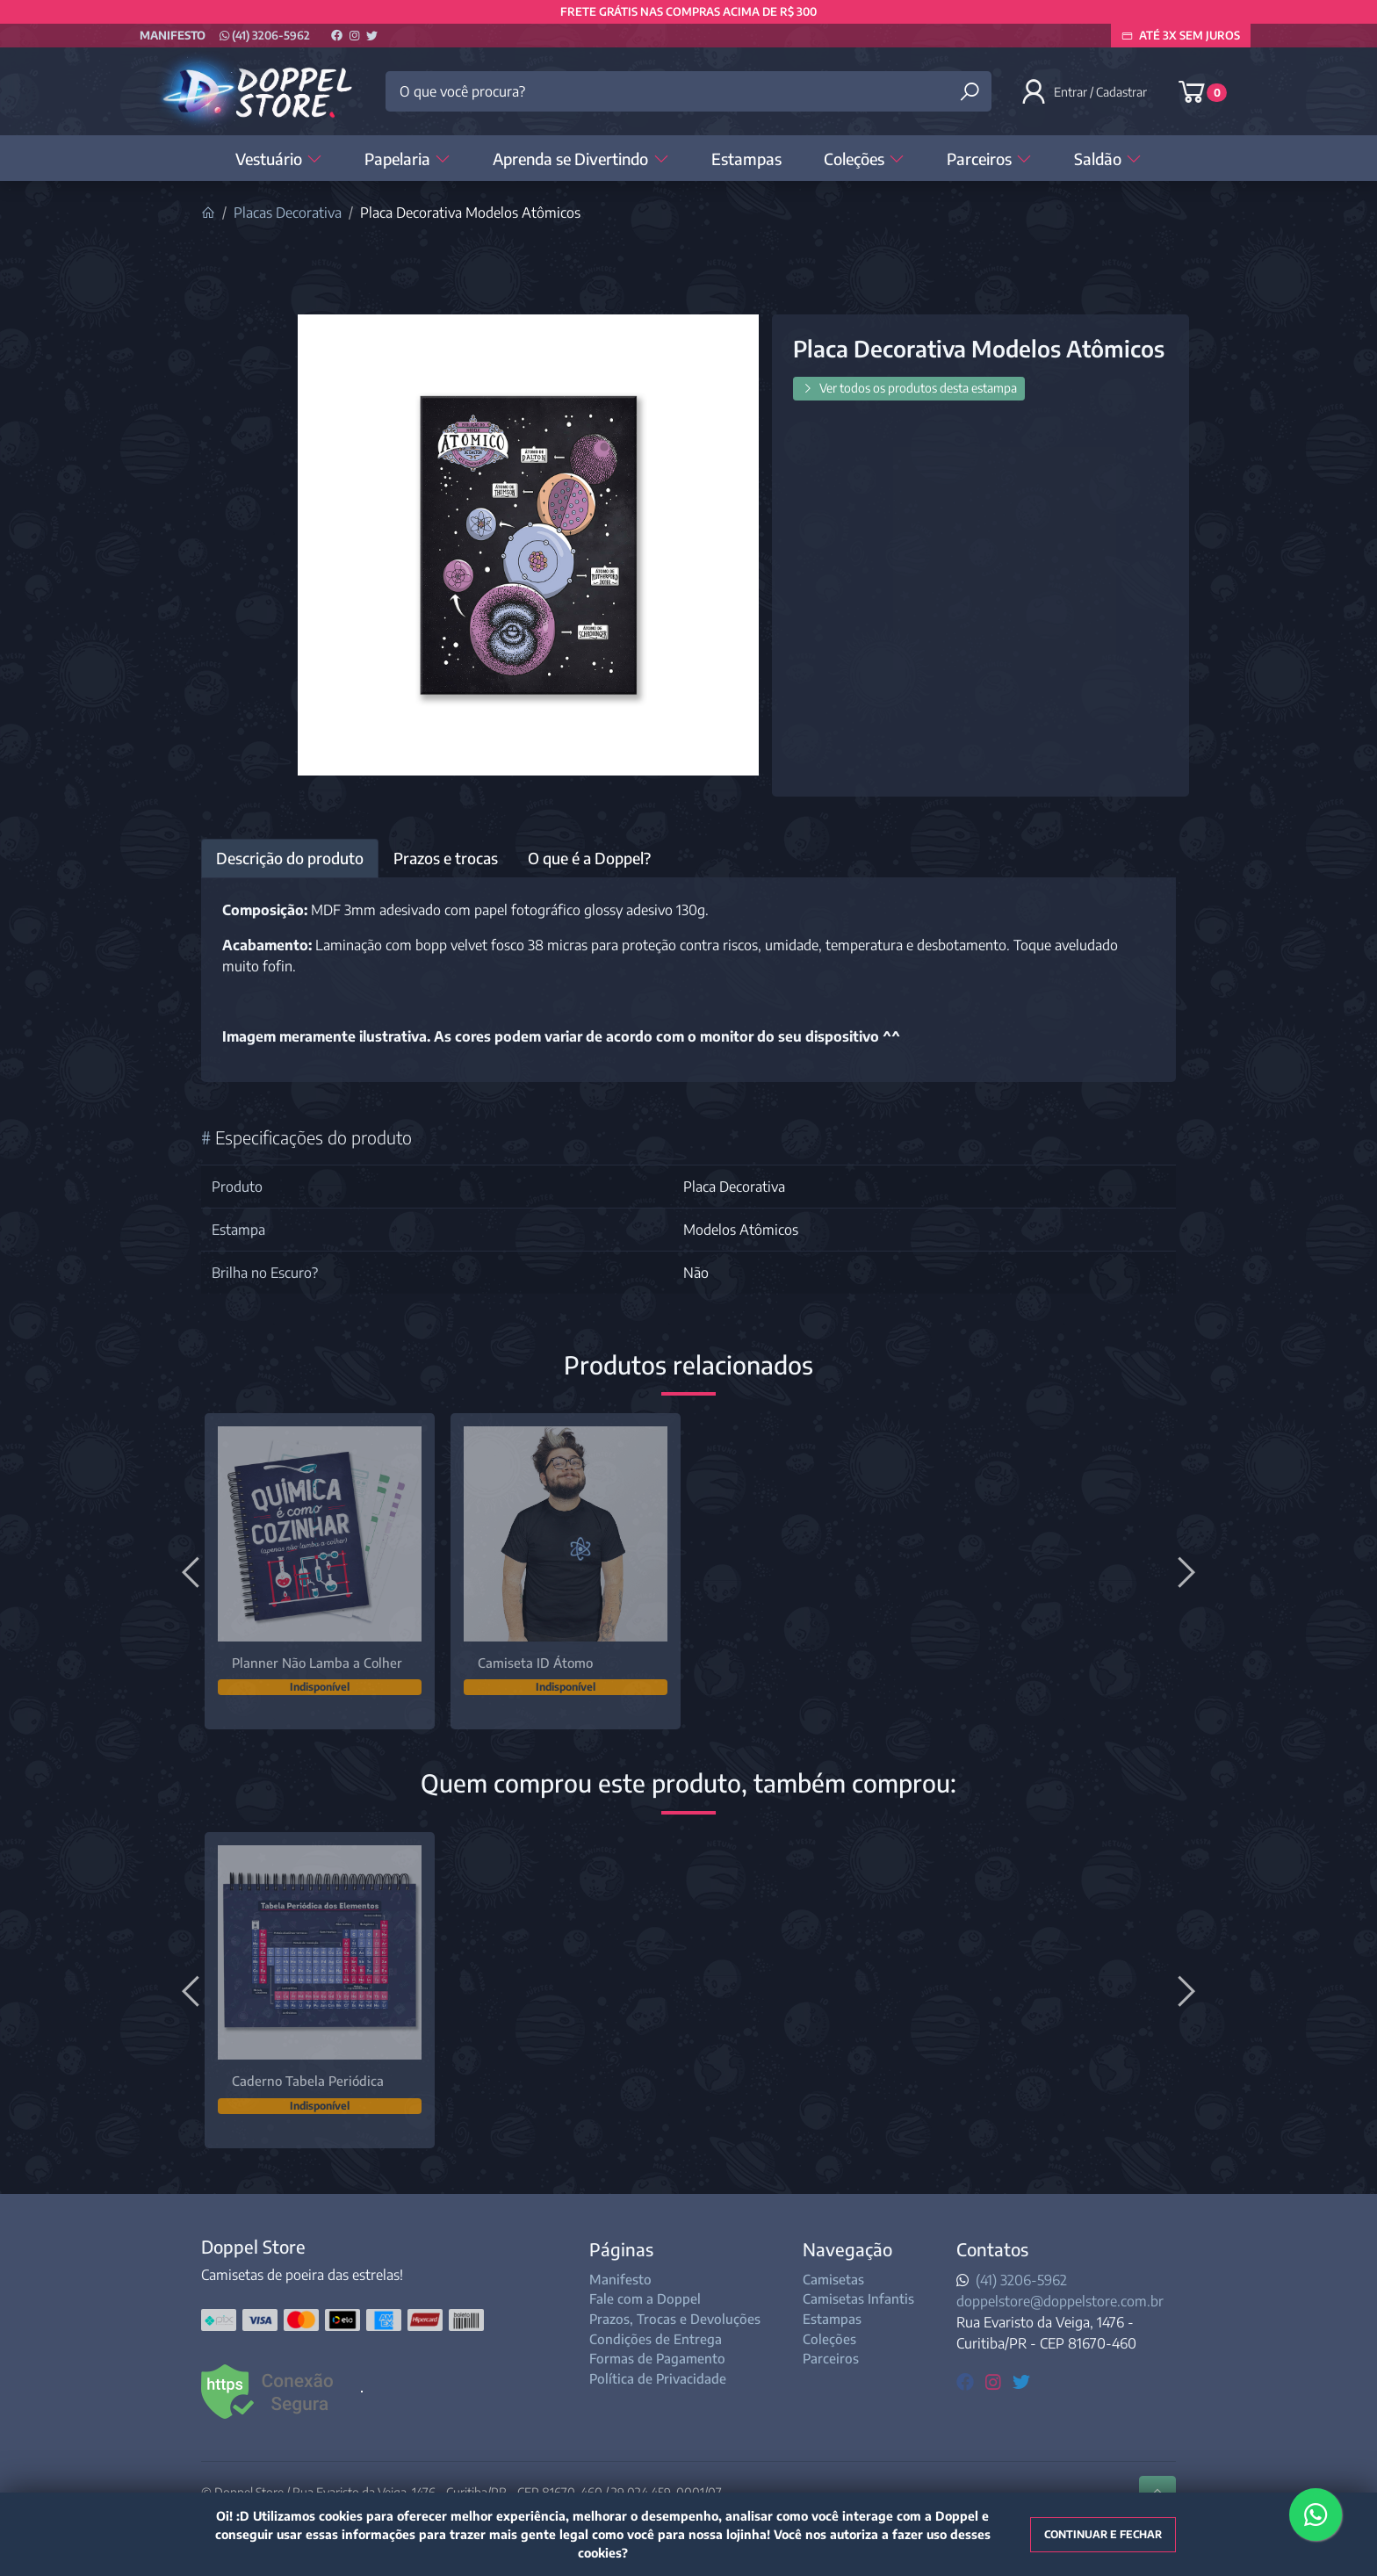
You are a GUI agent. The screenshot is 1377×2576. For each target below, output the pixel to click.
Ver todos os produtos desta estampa (909, 387)
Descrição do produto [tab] (290, 858)
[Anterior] (193, 1571)
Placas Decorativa (288, 212)
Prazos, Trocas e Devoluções (675, 2319)
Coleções (864, 158)
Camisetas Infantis (858, 2298)
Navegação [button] (847, 2249)
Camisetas (833, 2279)
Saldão (1108, 158)
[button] (1085, 91)
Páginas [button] (621, 2249)
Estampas (746, 158)
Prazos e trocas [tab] (445, 858)
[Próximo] (1183, 1571)
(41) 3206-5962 (265, 35)
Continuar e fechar (1103, 2534)
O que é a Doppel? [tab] (589, 858)
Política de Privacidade (657, 2378)
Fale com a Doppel (645, 2298)
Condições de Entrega (655, 2339)
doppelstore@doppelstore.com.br (1060, 2301)
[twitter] (1021, 2381)
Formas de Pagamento (657, 2358)
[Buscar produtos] (969, 92)
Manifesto (172, 35)
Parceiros (989, 158)
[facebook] (967, 2381)
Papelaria (407, 158)
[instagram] (995, 2381)
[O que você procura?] (688, 91)
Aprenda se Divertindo (580, 158)
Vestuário (278, 158)
